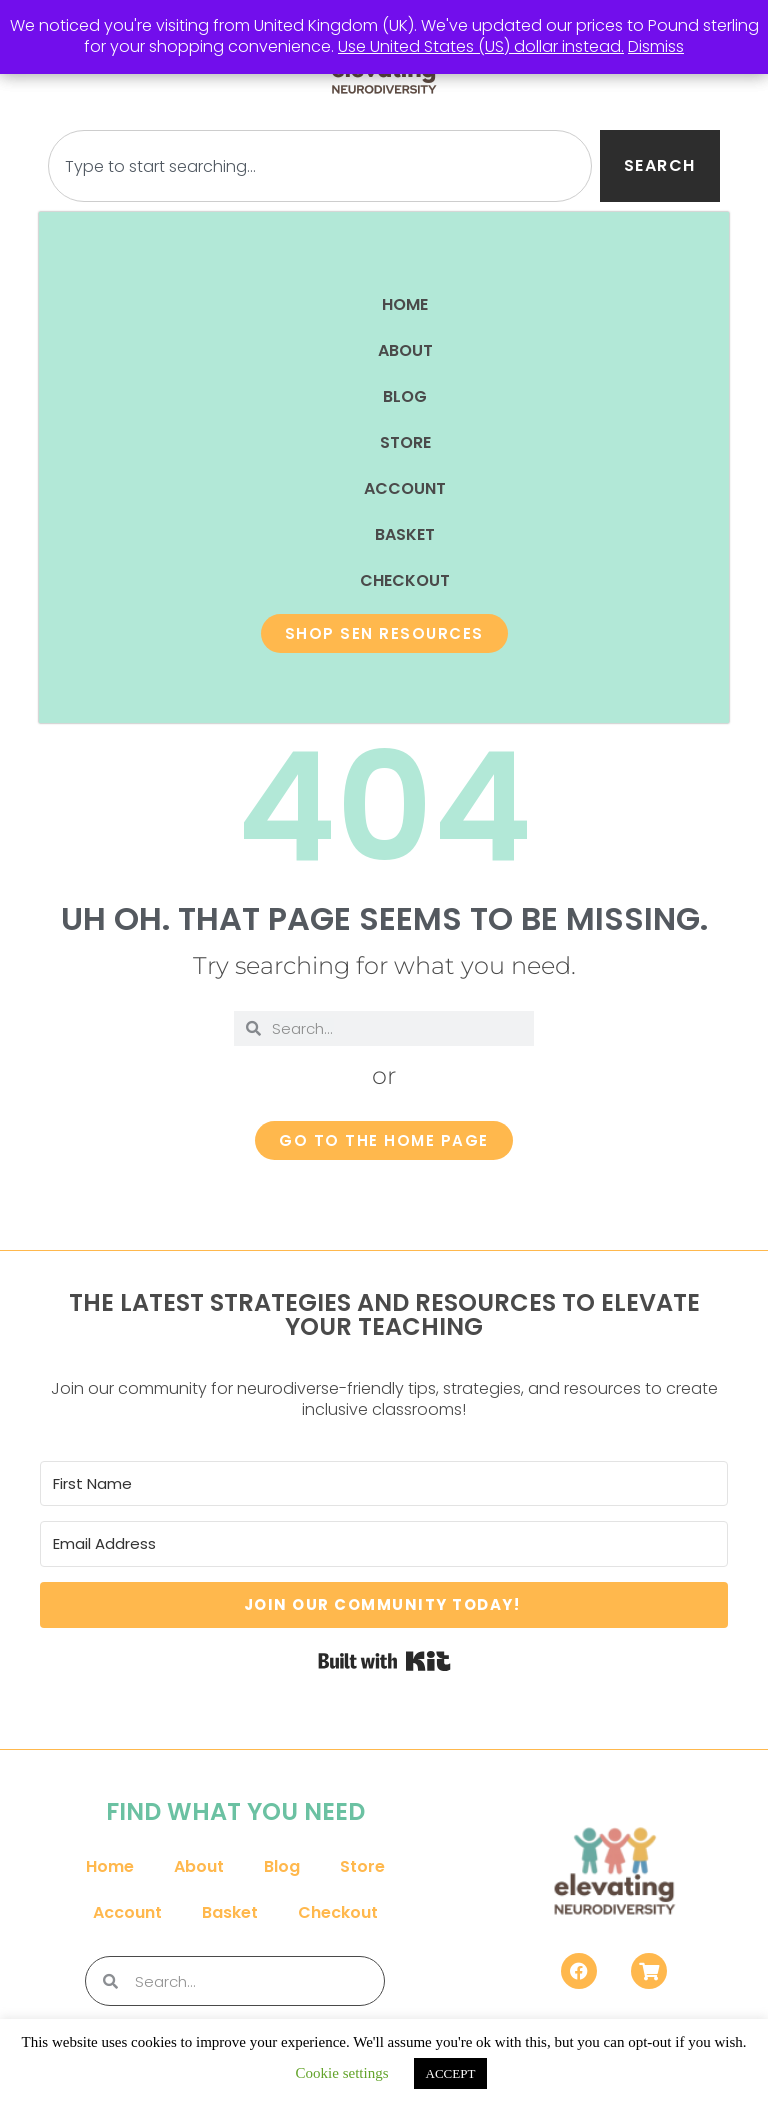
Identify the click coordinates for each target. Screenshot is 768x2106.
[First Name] (384, 1484)
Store (405, 442)
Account (405, 488)
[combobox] (319, 166)
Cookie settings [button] (342, 2073)
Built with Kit (384, 1661)
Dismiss (656, 46)
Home (405, 304)
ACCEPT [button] (451, 2073)
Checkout (405, 580)
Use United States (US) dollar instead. (481, 46)
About (405, 350)
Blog (405, 396)
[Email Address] (384, 1544)
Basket (405, 534)
